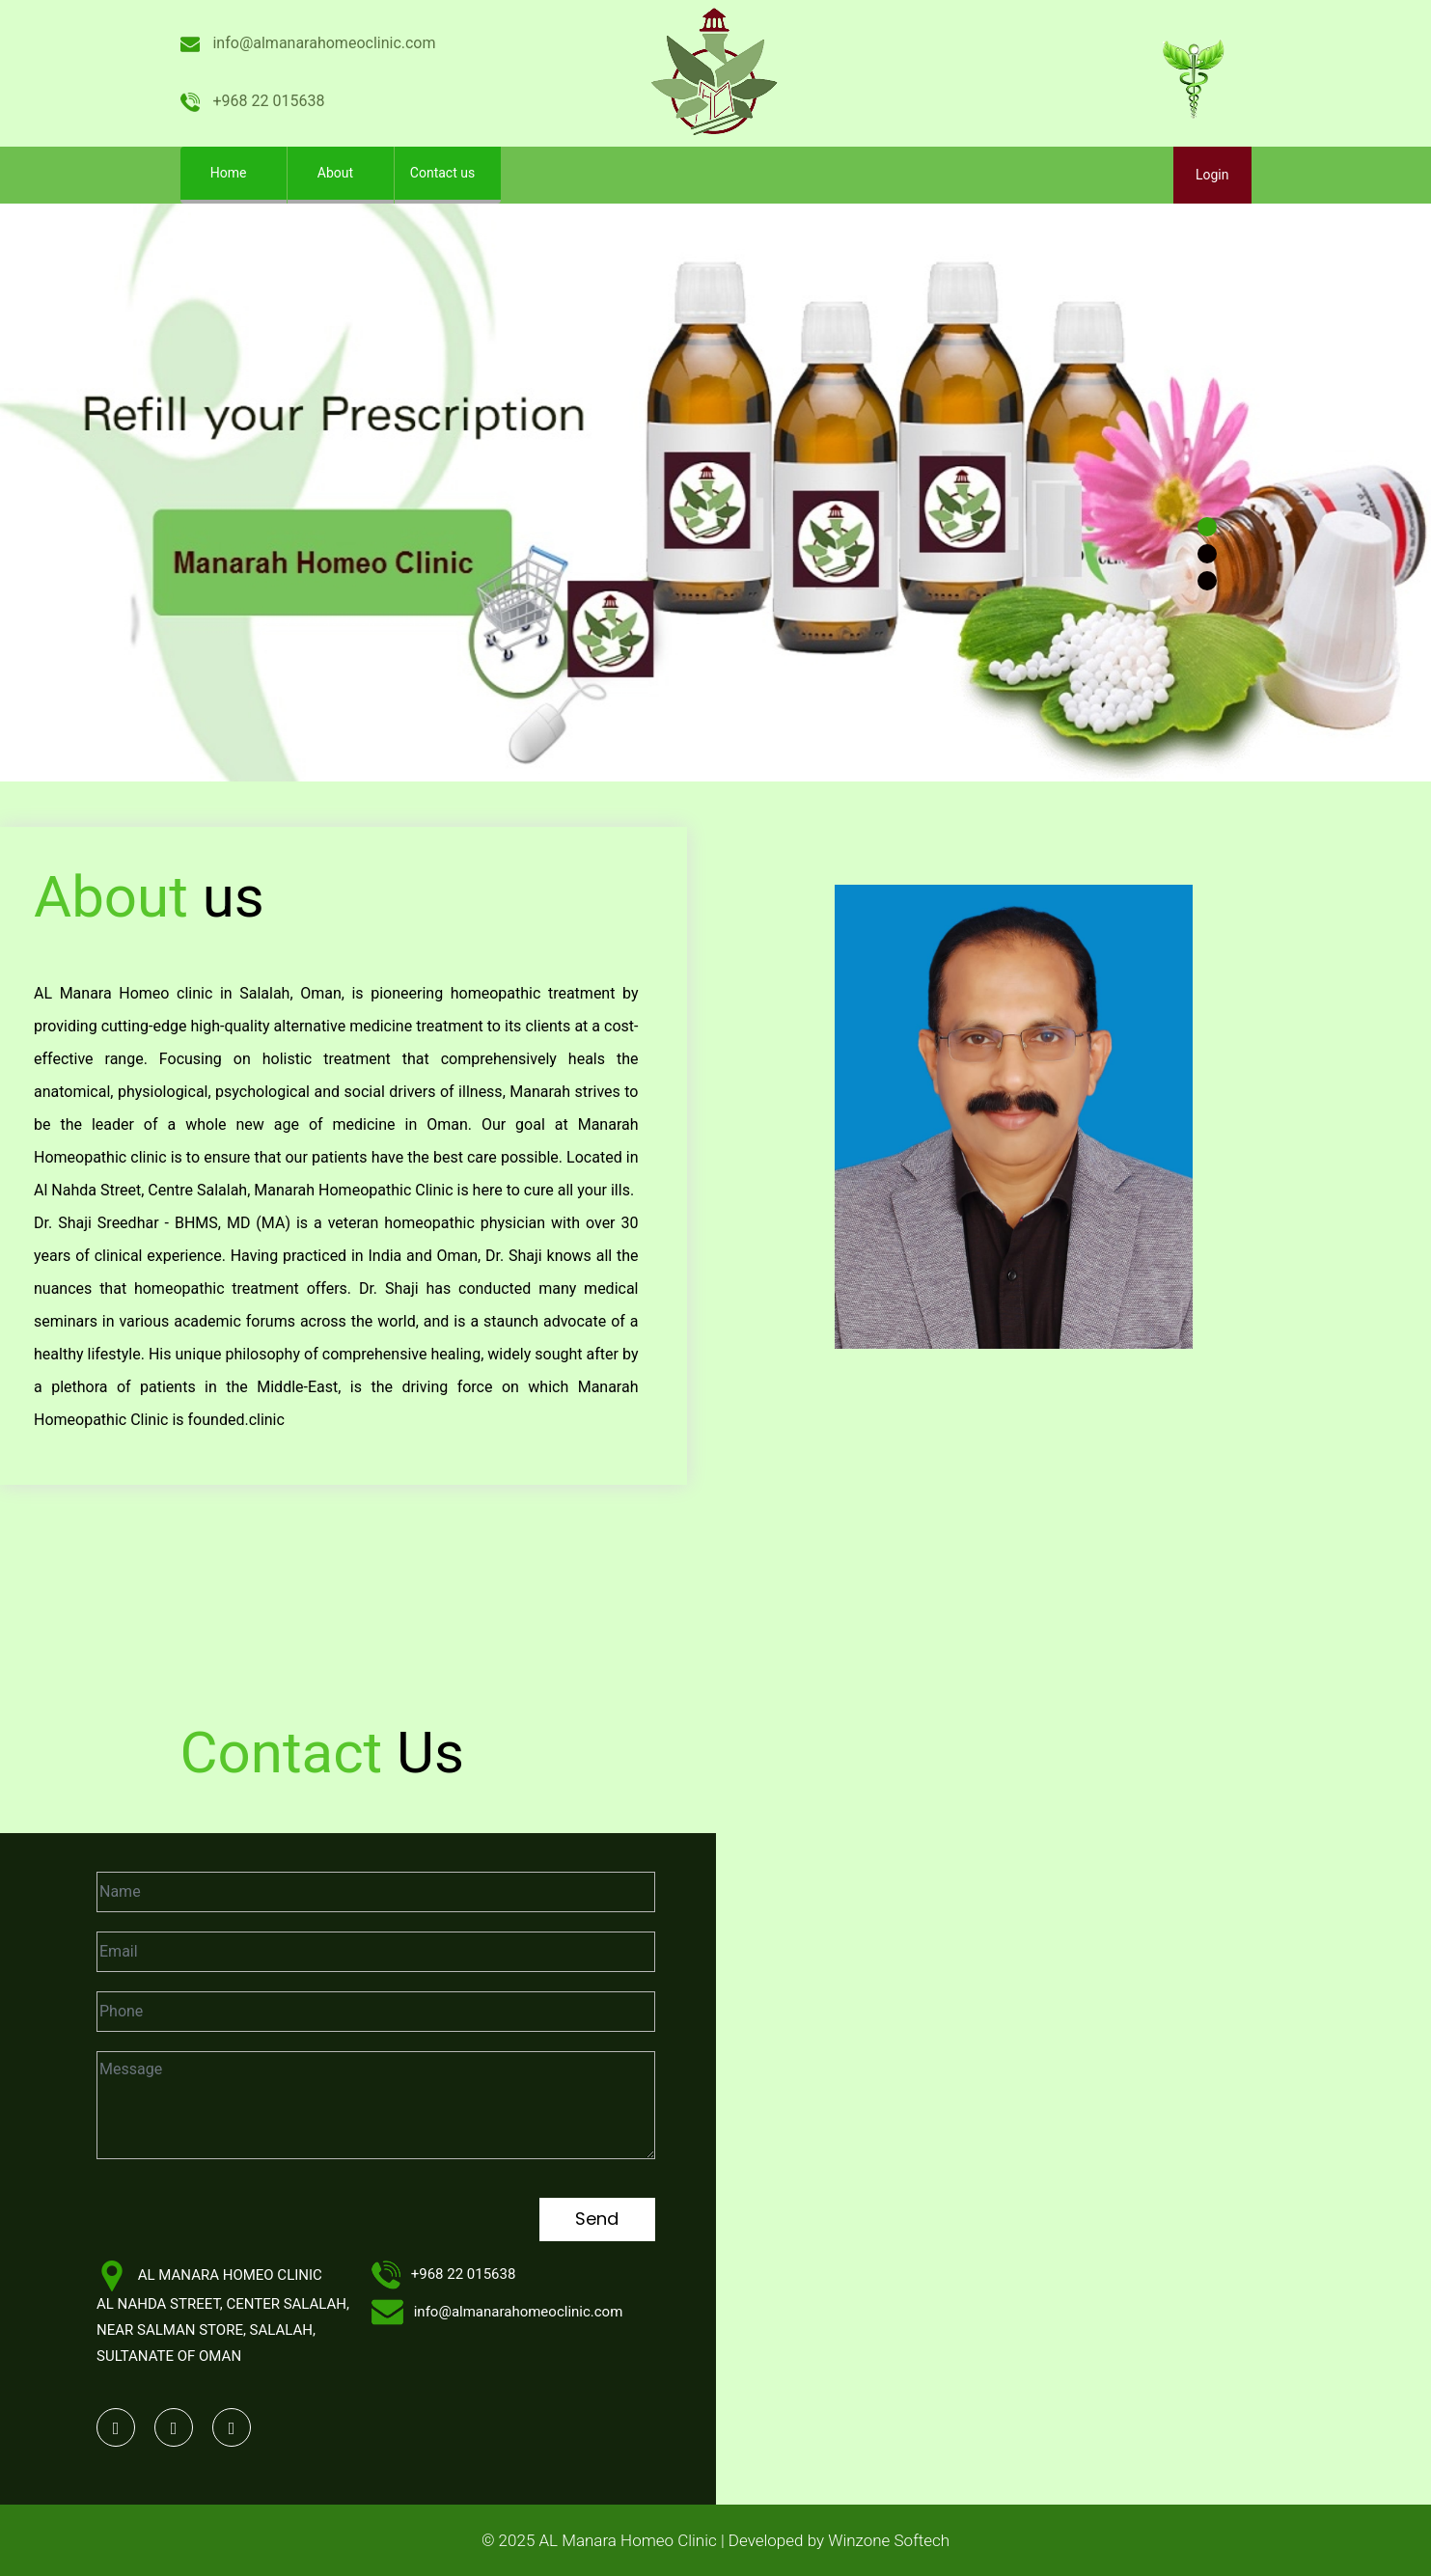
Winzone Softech (886, 2540)
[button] (107, 492)
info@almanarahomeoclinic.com (308, 43)
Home (243, 167)
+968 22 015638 (252, 101)
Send (597, 2218)
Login (1212, 174)
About (335, 172)
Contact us (442, 172)
